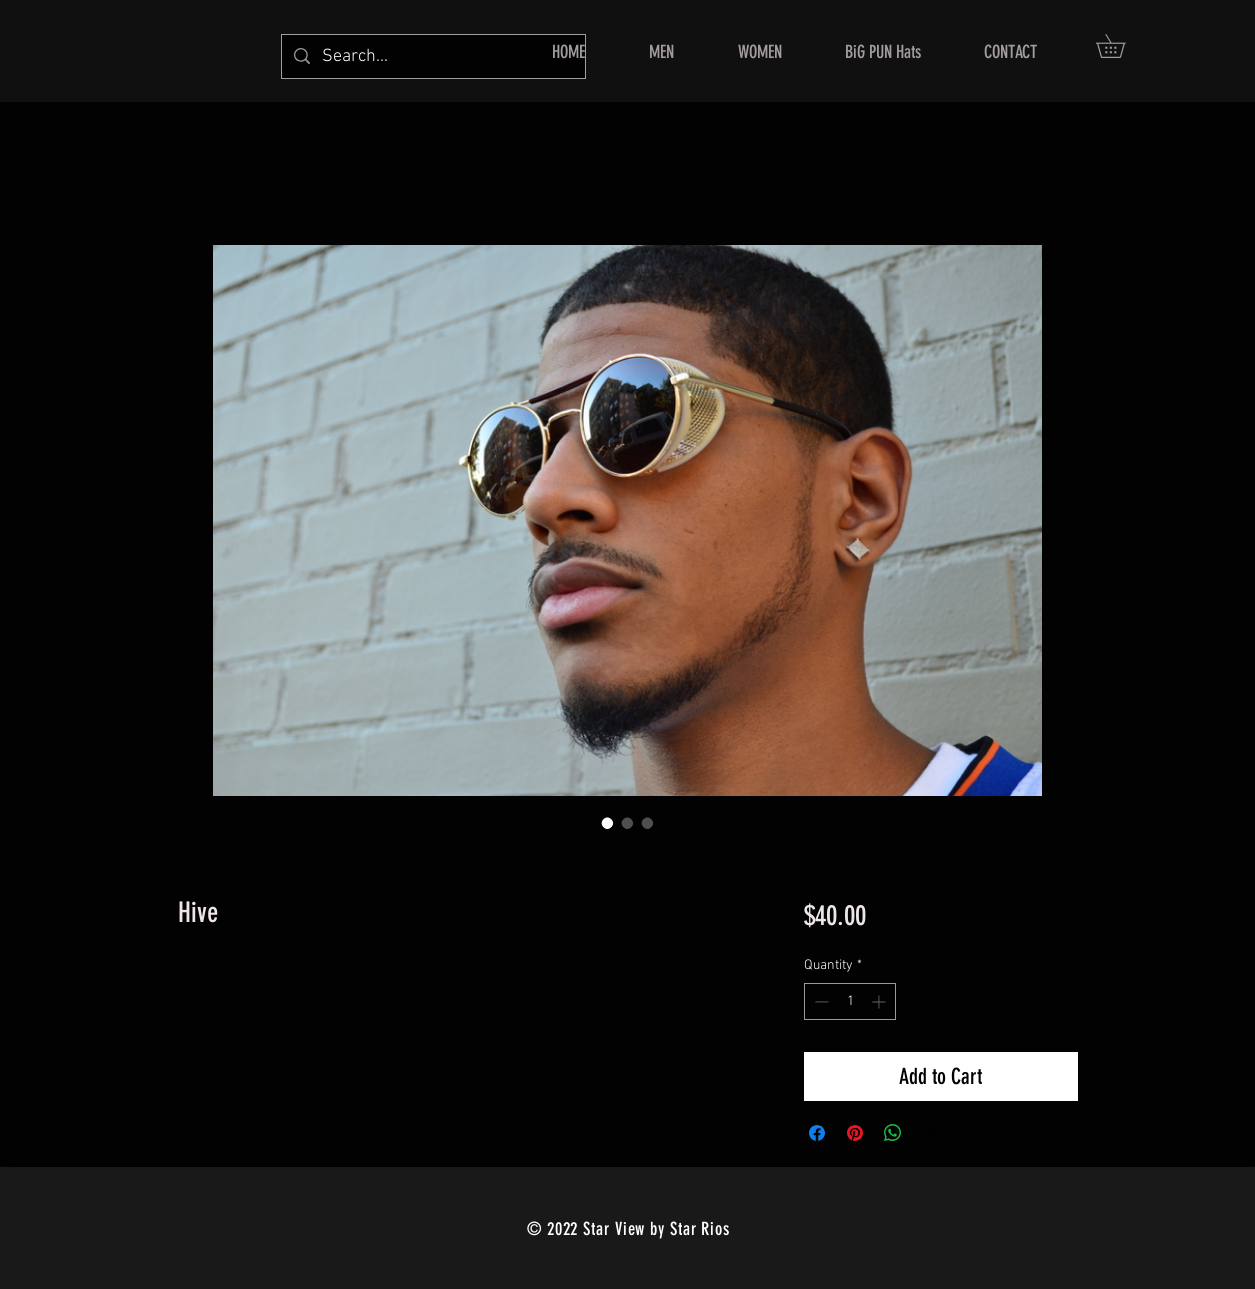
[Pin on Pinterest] (855, 1133)
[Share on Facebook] (817, 1133)
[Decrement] (819, 1001)
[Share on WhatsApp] (893, 1133)
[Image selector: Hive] (608, 823)
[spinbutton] (850, 1001)
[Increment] (880, 1001)
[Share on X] (931, 1133)
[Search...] (432, 56)
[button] (1122, 46)
